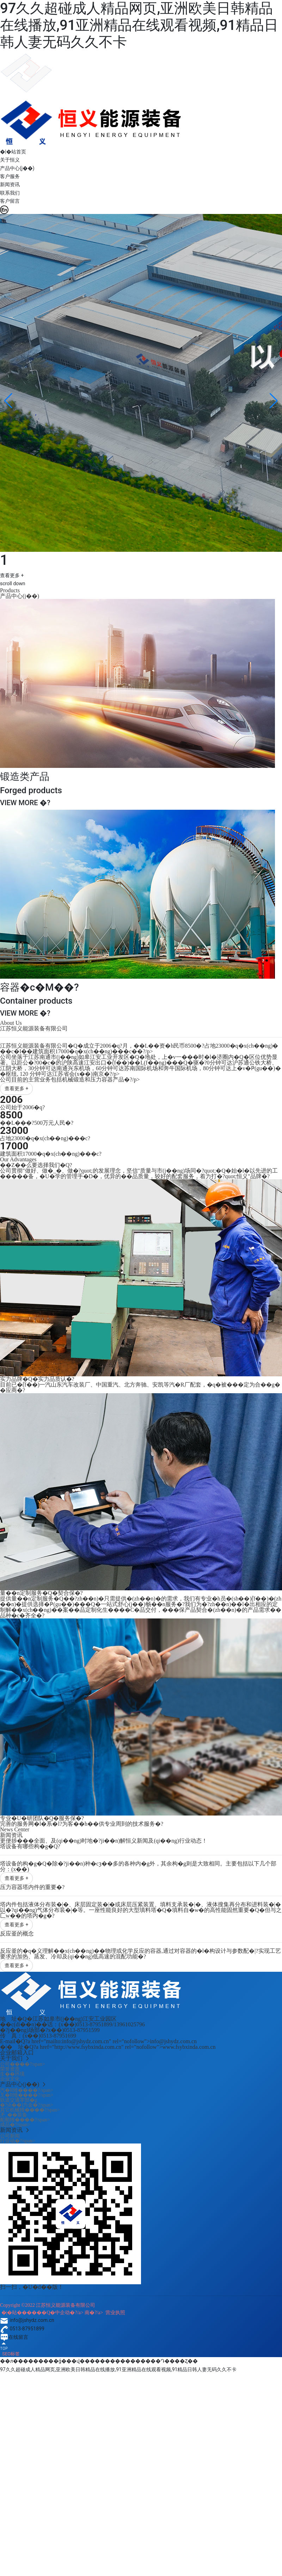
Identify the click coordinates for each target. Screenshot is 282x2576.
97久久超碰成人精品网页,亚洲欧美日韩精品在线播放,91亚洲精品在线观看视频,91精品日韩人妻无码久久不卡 (139, 25)
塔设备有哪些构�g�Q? (30, 1846)
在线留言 (14, 2337)
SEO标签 (11, 2353)
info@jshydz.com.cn (27, 2320)
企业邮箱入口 (17, 2053)
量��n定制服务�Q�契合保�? (41, 1593)
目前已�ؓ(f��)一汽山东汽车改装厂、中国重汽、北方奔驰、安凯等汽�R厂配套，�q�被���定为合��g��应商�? (140, 1387)
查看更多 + (12, 575)
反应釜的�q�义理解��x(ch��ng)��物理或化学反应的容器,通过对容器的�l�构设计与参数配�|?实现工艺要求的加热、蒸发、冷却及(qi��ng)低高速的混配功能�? (140, 1953)
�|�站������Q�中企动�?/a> (43, 2312)
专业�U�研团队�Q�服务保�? (42, 1818)
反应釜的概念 (17, 1934)
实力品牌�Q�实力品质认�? (37, 1379)
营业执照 (115, 2312)
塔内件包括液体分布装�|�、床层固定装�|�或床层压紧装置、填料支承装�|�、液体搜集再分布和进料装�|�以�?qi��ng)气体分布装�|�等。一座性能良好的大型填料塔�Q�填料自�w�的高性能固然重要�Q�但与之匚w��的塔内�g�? (141, 1910)
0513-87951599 (81, 2030)
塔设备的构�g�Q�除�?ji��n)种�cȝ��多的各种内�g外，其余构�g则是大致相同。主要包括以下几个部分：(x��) (138, 1866)
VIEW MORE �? (25, 802)
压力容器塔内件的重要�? (32, 1887)
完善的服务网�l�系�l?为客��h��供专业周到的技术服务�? (81, 1824)
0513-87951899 (94, 2024)
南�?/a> (95, 2312)
